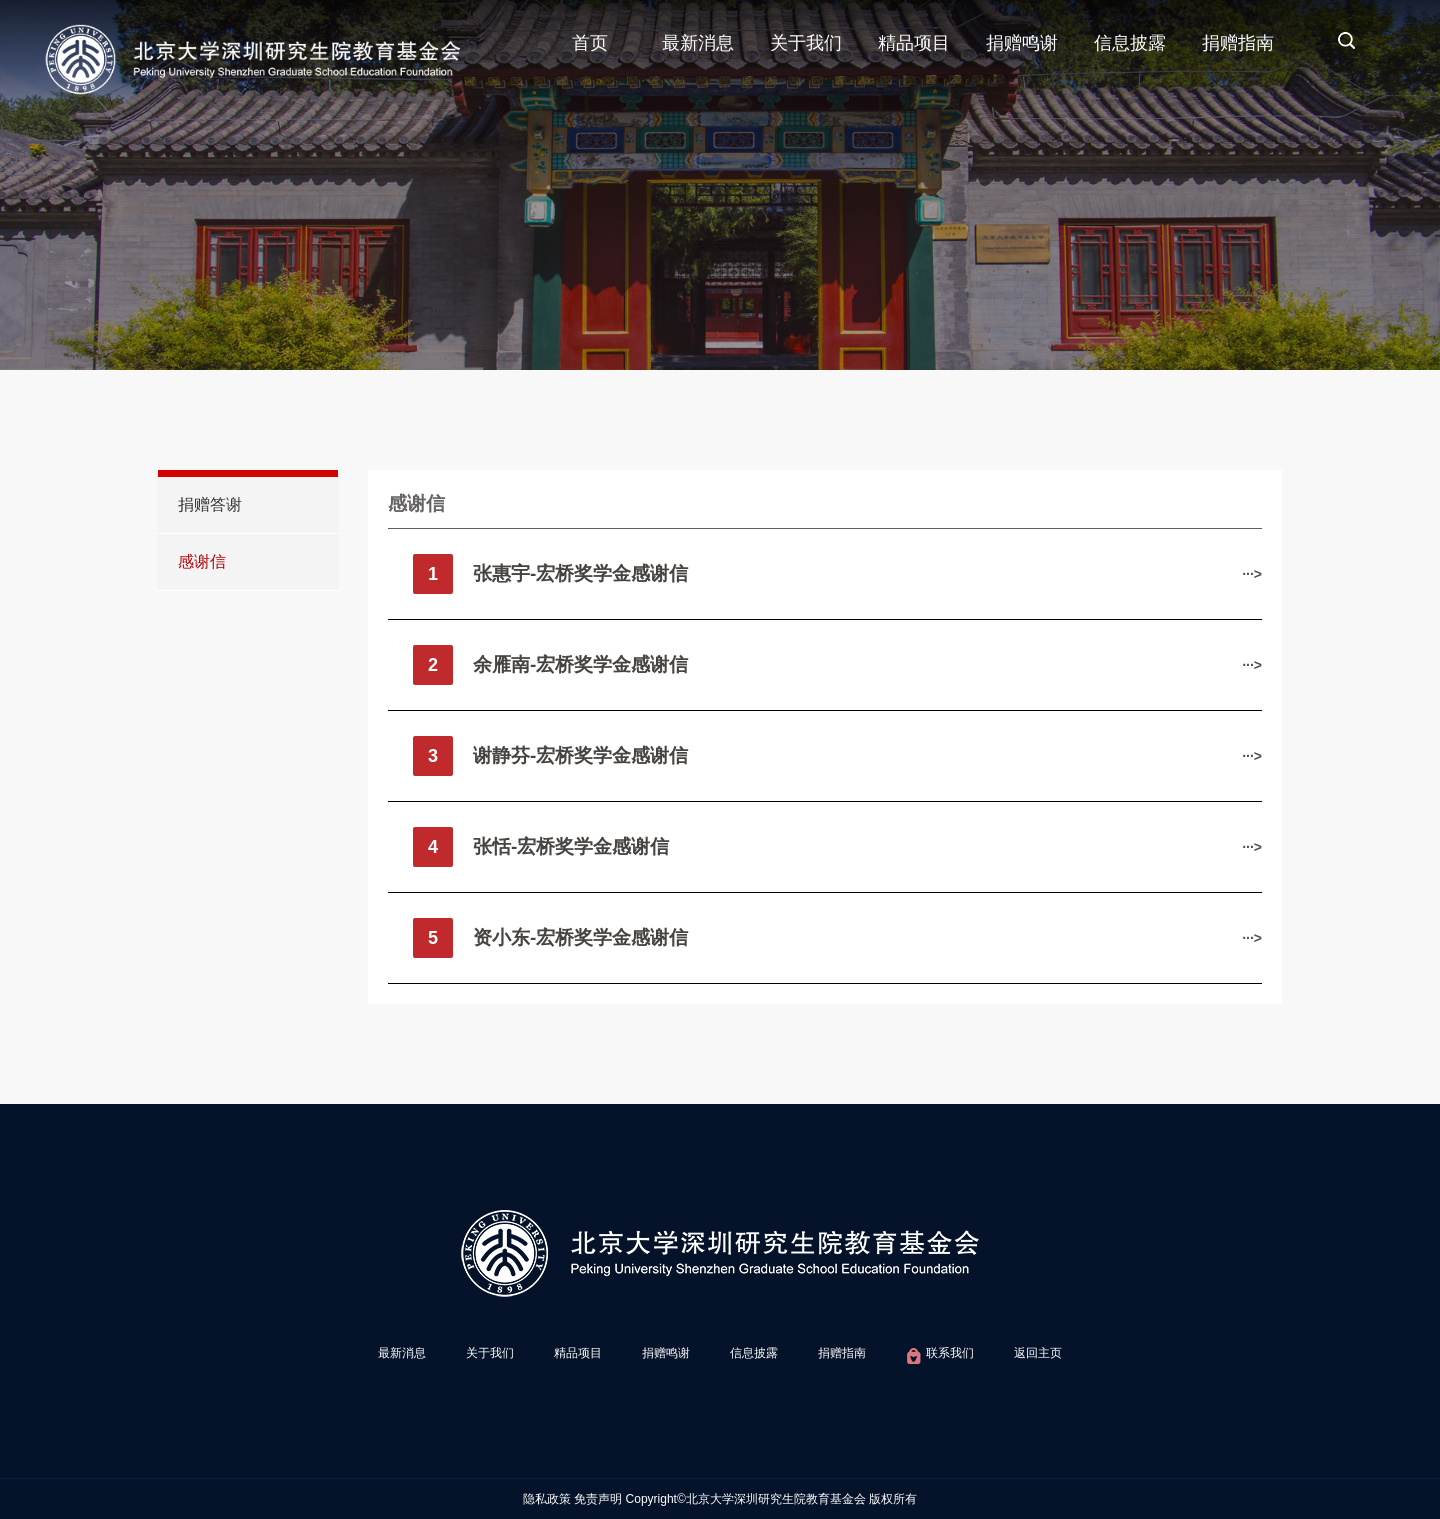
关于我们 (806, 43)
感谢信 (202, 561)
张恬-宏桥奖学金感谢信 (571, 846)
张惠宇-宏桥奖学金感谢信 (580, 573)
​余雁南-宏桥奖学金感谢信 (580, 664)
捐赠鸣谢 (1022, 43)
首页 (590, 43)
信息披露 (1130, 43)
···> (1252, 574)
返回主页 (1038, 1353)
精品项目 (914, 43)
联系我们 (939, 1356)
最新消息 (698, 43)
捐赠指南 (1238, 43)
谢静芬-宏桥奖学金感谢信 (580, 755)
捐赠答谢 (210, 504)
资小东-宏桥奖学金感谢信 (580, 937)
